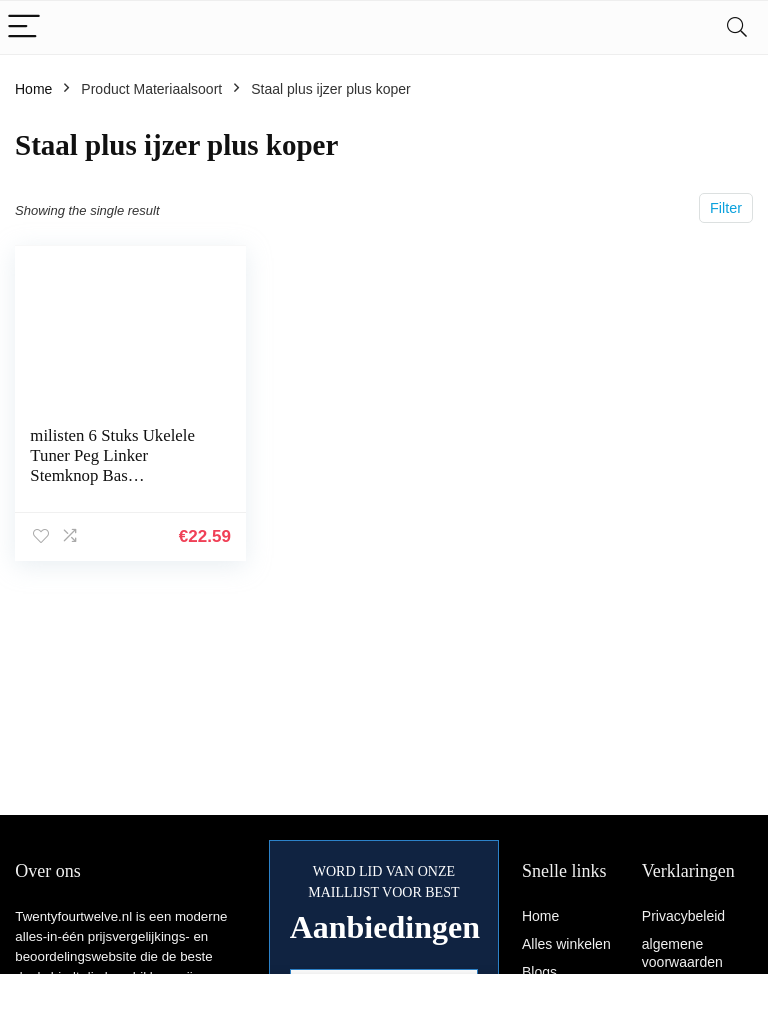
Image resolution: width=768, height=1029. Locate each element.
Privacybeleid (683, 916)
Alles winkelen (566, 944)
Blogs (539, 972)
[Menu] (24, 27)
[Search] (737, 27)
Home (33, 89)
